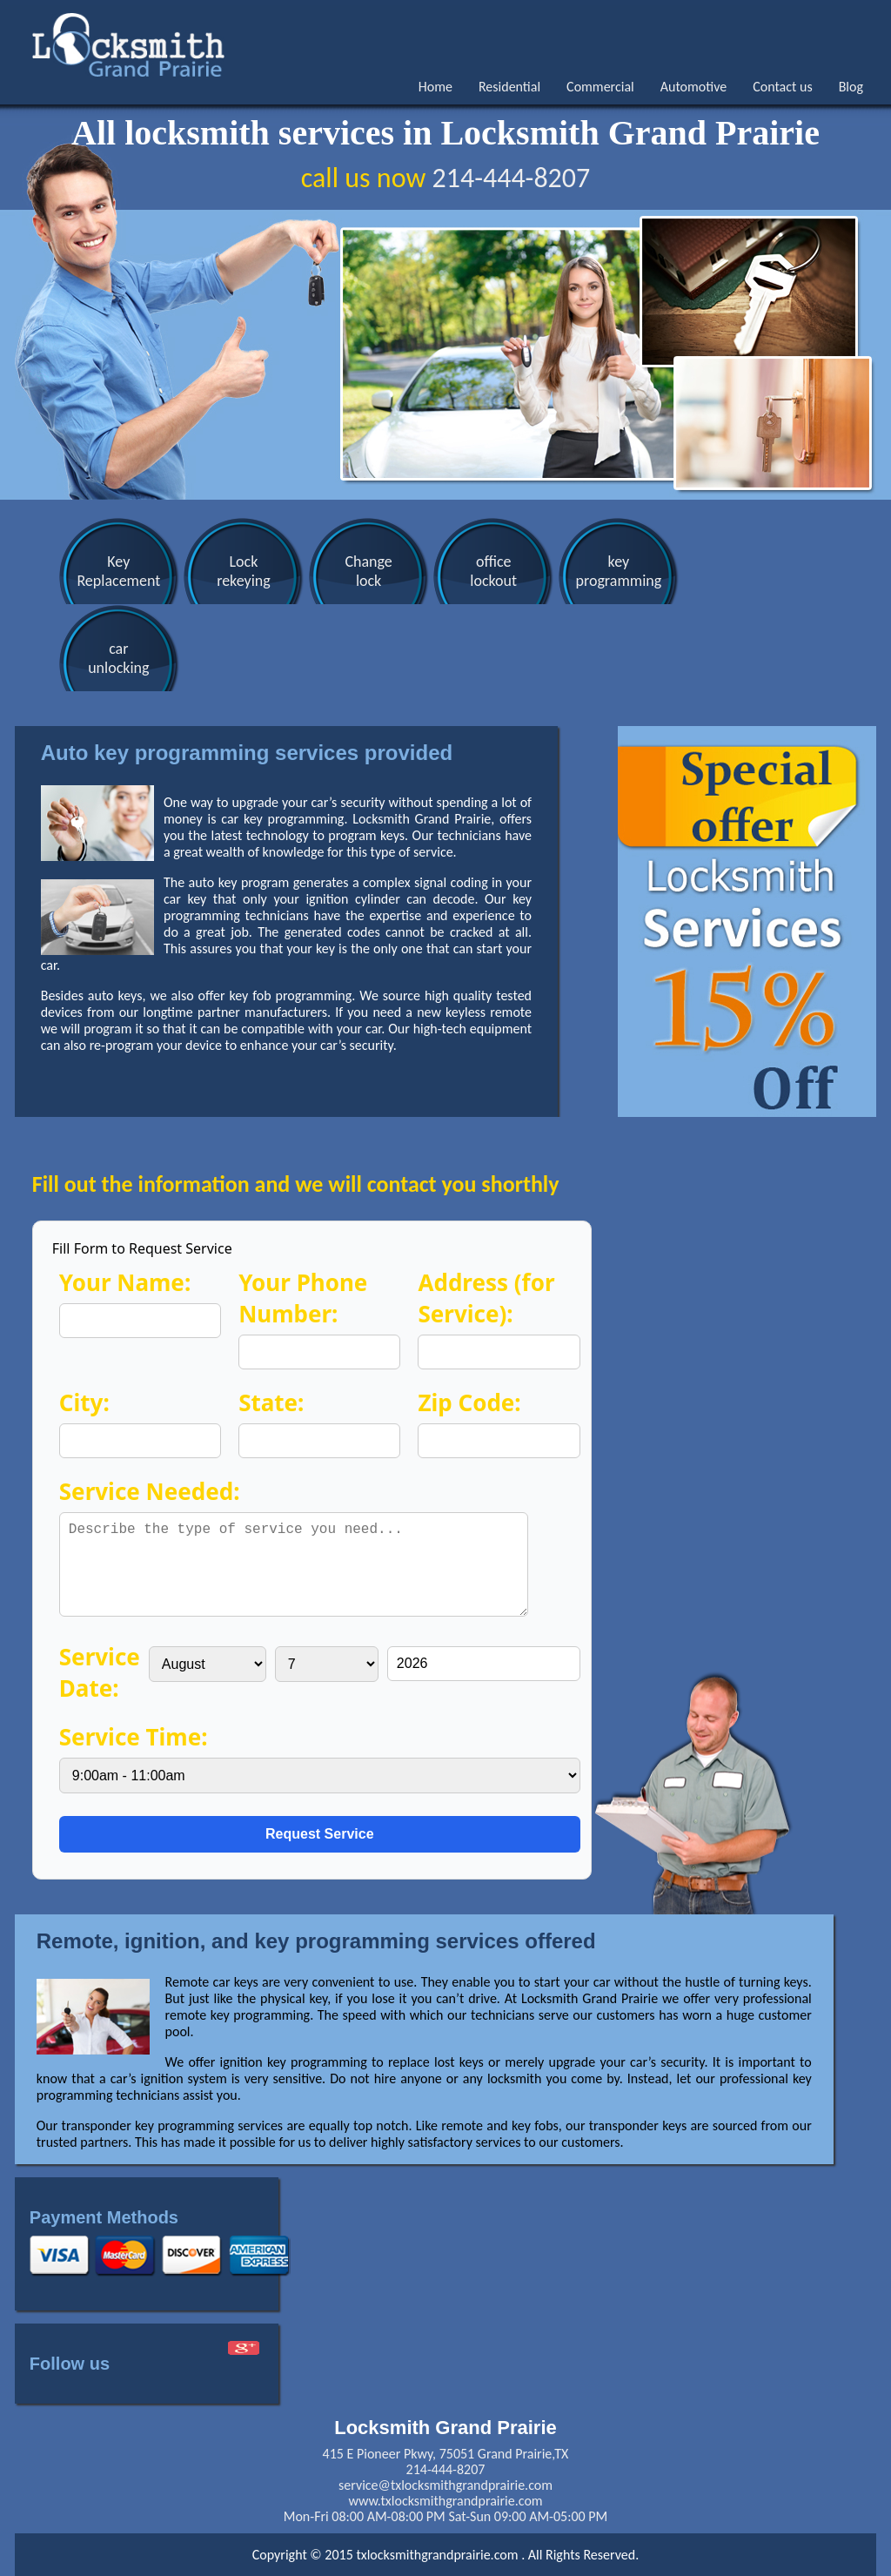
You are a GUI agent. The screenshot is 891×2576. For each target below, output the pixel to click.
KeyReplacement (117, 571)
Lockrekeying (239, 571)
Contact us (782, 86)
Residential (509, 86)
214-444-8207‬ (511, 178)
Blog (851, 86)
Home (435, 86)
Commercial (600, 86)
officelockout (482, 571)
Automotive (693, 86)
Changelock (360, 571)
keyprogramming (604, 571)
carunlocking (116, 658)
